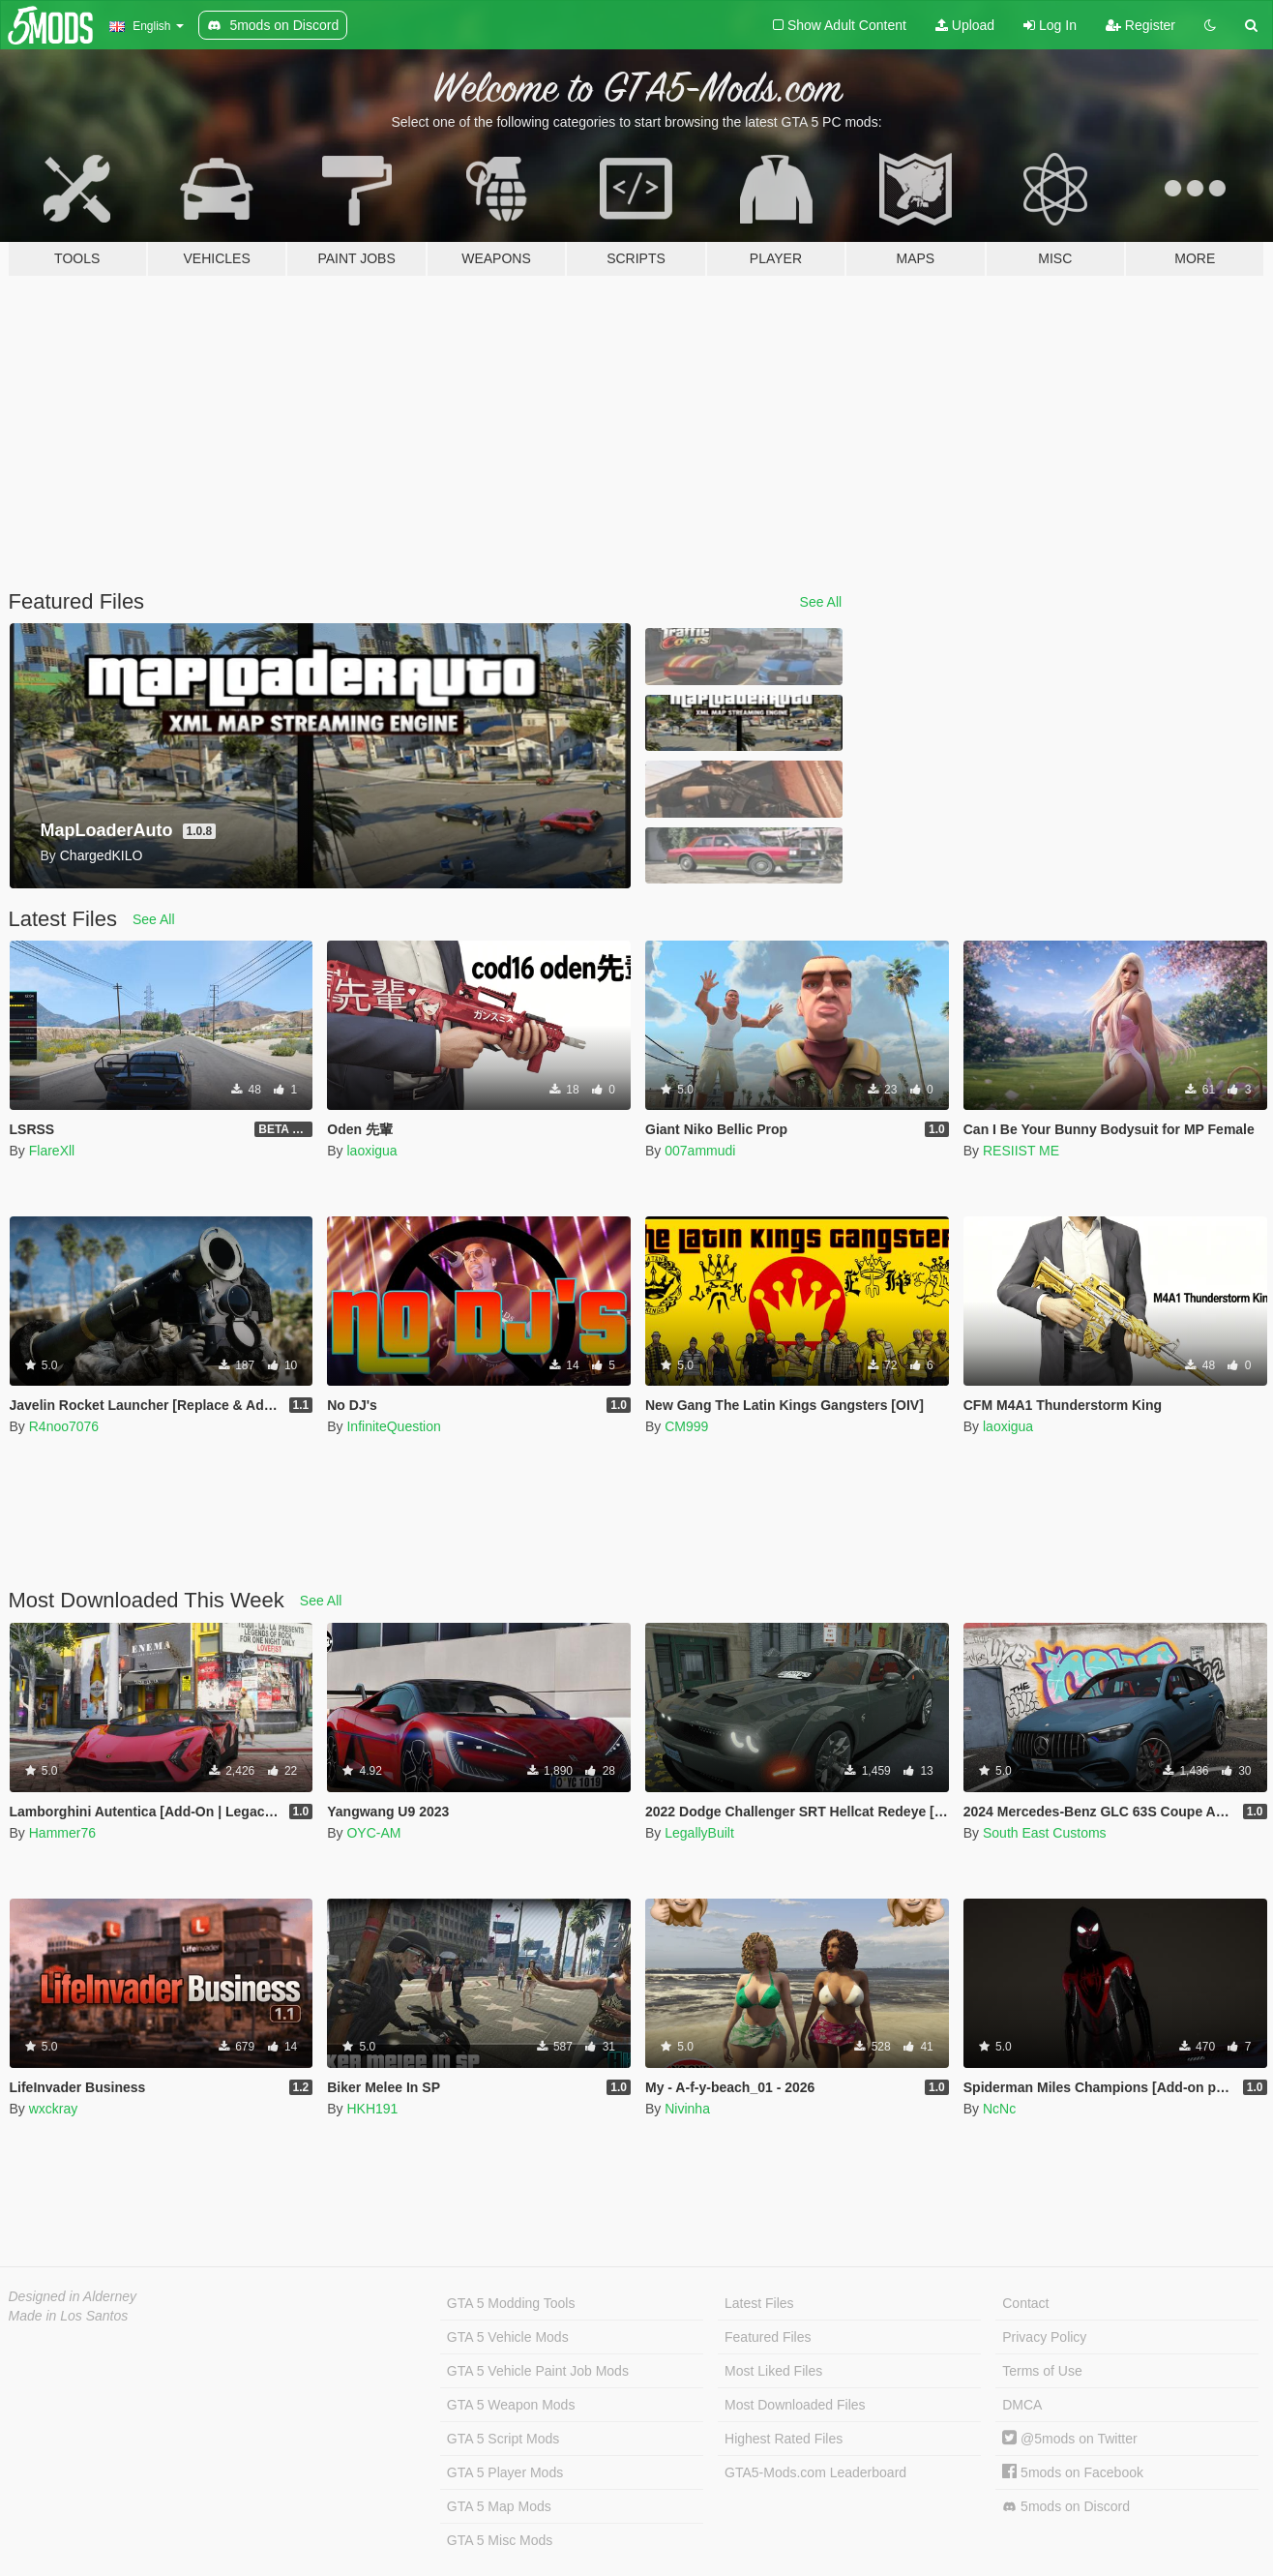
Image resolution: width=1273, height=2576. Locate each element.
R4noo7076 (64, 1426)
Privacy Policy (1044, 2337)
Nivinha (687, 2108)
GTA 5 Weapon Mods (511, 2404)
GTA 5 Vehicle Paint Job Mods (538, 2371)
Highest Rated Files (784, 2438)
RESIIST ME (1021, 1150)
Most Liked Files (773, 2371)
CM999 (686, 1426)
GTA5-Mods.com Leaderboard (815, 2472)
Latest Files (759, 2303)
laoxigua (371, 1150)
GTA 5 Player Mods (505, 2472)
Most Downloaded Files (795, 2404)
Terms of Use (1041, 2371)
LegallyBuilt (699, 1833)
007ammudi (700, 1150)
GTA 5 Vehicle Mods (508, 2337)
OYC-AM (373, 1833)
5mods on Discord (1066, 2507)
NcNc (999, 2108)
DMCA (1022, 2404)
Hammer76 (62, 1833)
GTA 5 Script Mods (503, 2438)
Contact (1025, 2303)
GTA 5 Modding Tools (511, 2303)
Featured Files (768, 2337)
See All (821, 602)
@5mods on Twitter (1069, 2438)
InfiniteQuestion (393, 1426)
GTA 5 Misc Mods (499, 2540)
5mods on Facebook (1072, 2472)
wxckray (53, 2108)
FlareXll (51, 1150)
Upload (964, 25)
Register (1140, 25)
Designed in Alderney (73, 2296)
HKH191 (372, 2108)
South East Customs (1045, 1833)
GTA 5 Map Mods (499, 2506)
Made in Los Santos (69, 2315)
